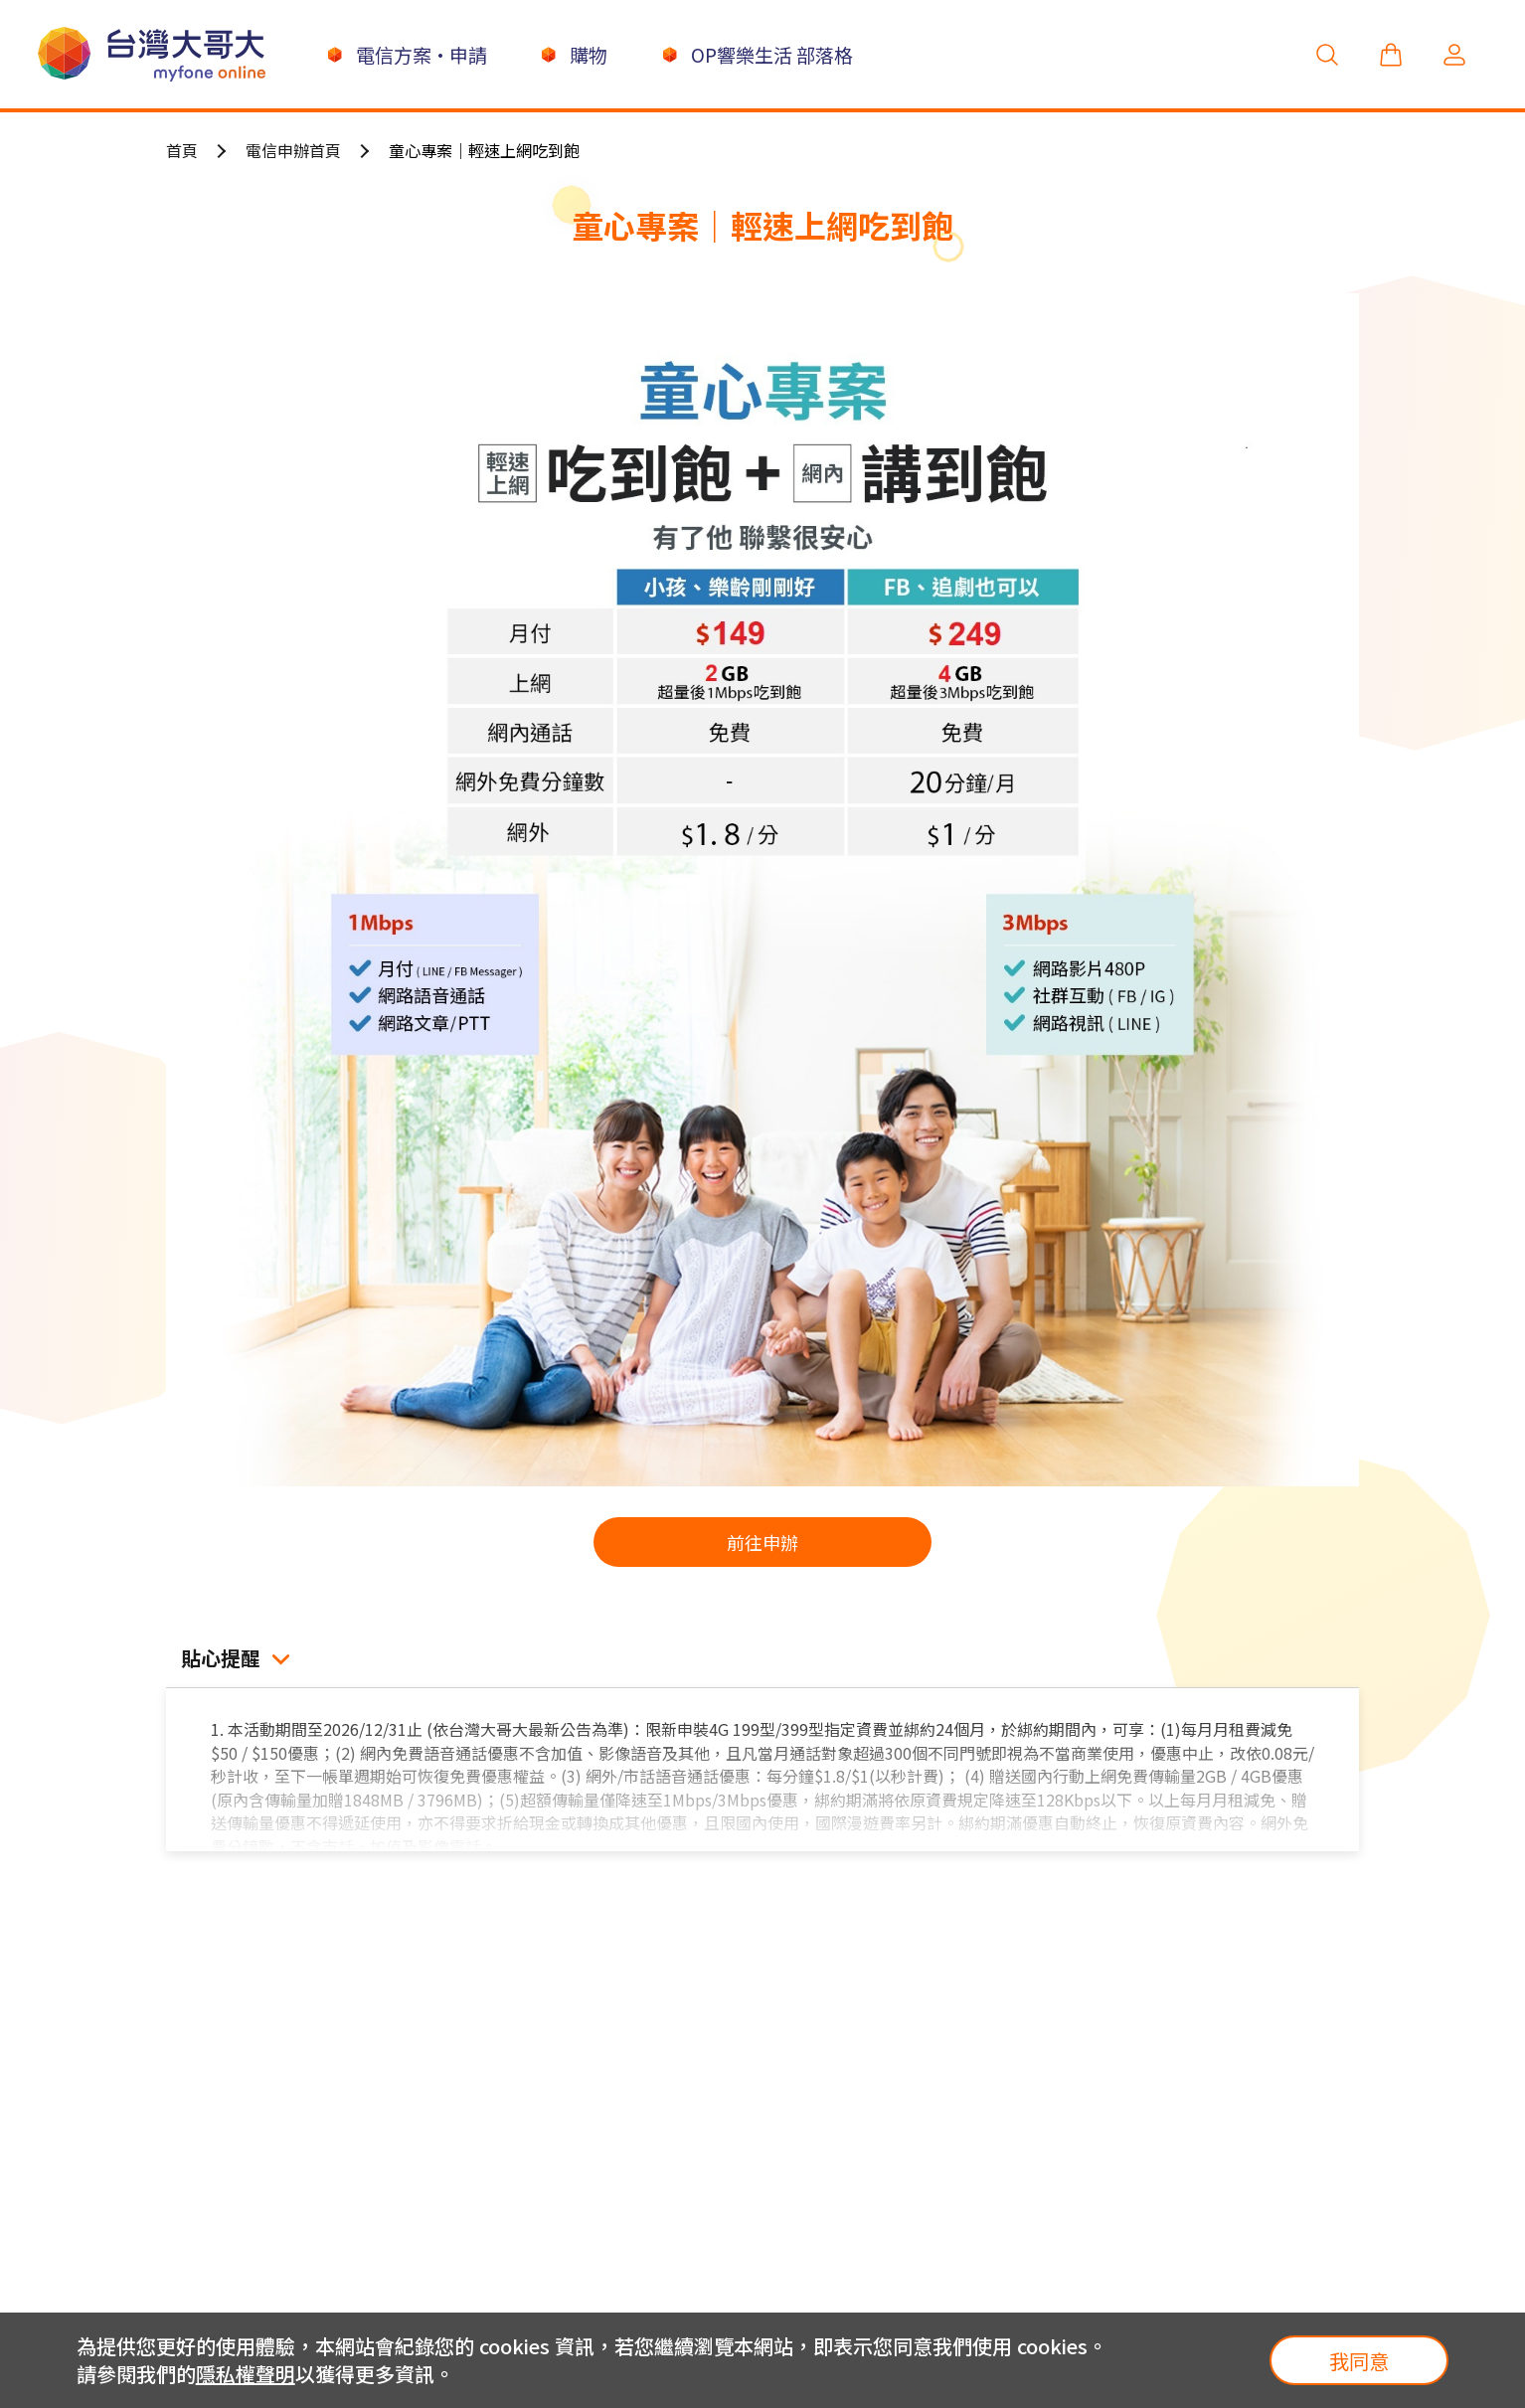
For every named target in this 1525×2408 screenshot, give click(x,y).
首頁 (182, 150)
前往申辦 (762, 1542)
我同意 (1359, 2360)
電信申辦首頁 (293, 150)
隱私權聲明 (245, 2373)
